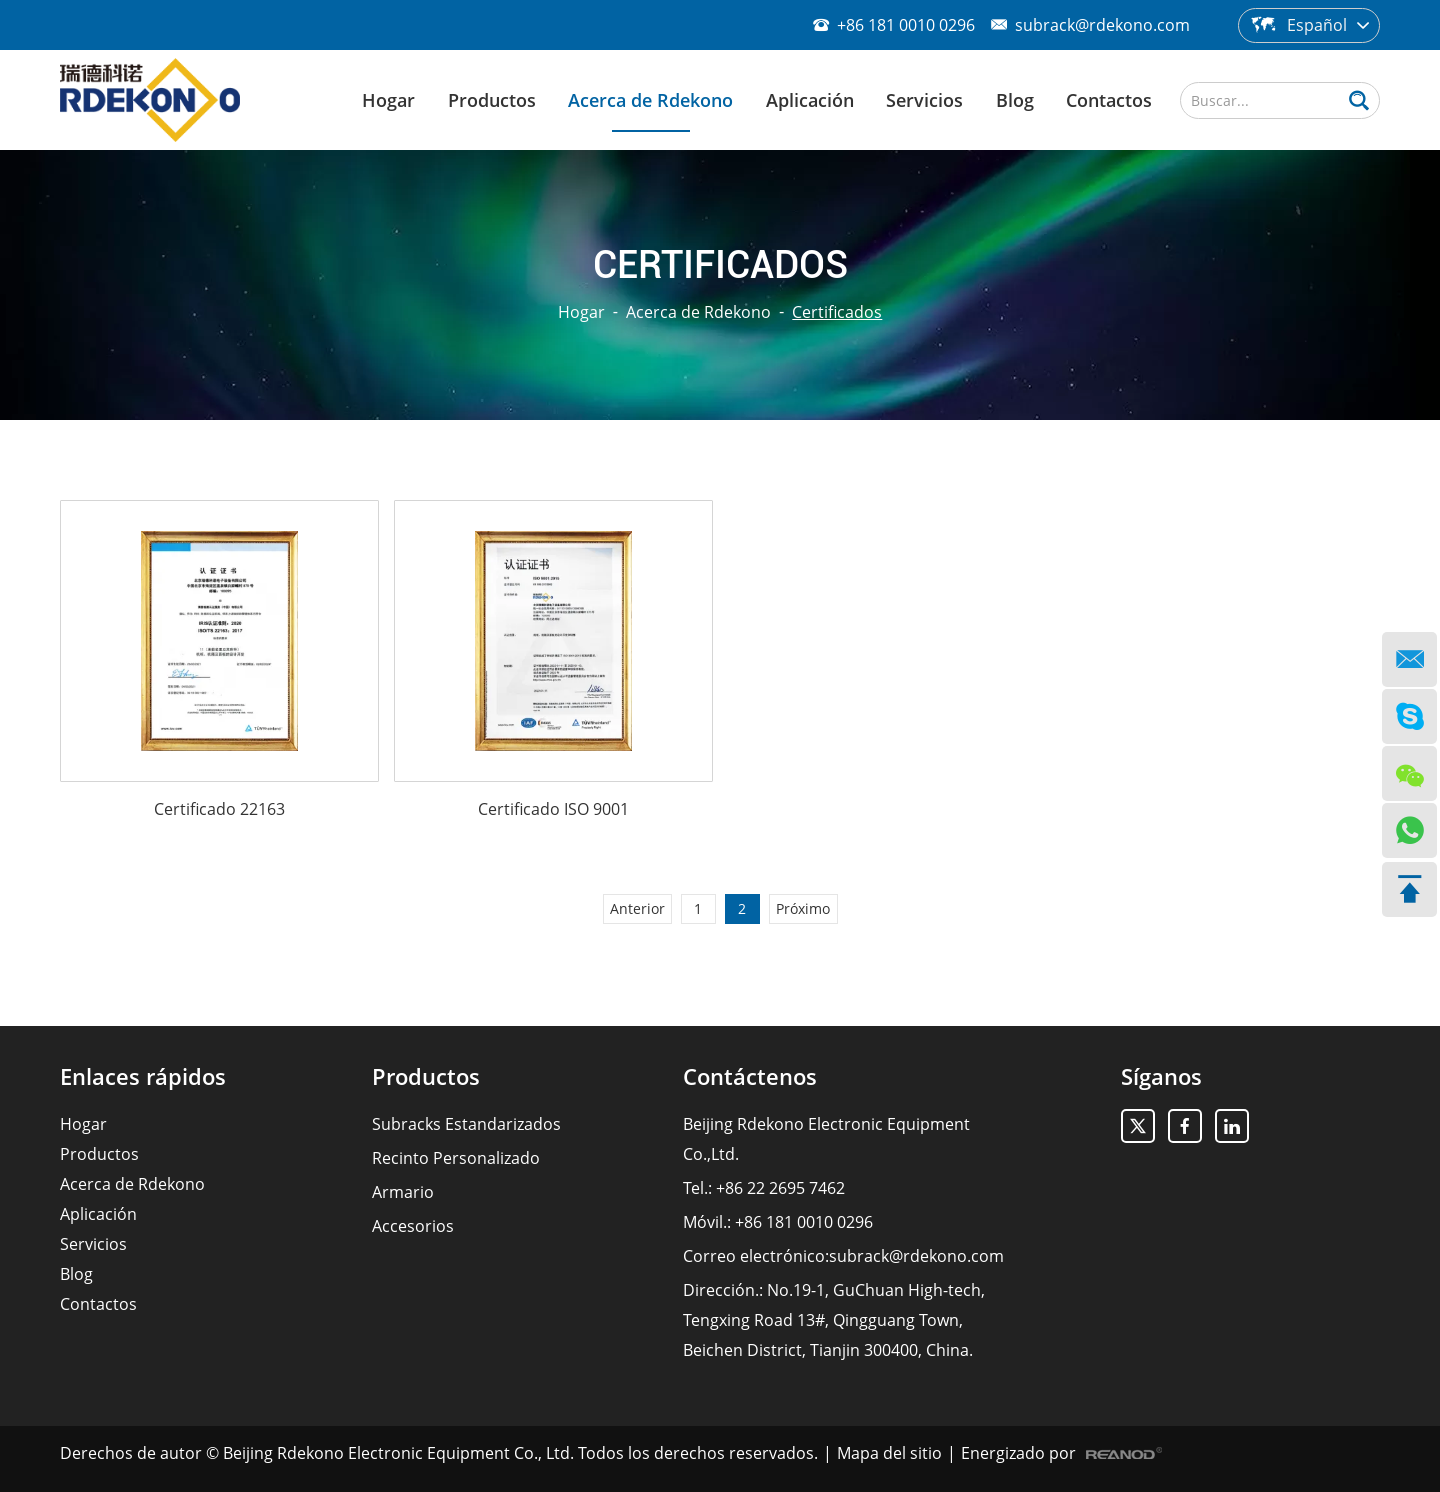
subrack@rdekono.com (1102, 25)
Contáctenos (750, 1076)
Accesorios (413, 1226)
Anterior (637, 908)
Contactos (1109, 100)
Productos (492, 100)
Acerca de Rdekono (650, 100)
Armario (403, 1192)
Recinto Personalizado (456, 1158)
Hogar (388, 100)
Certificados (837, 312)
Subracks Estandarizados (466, 1124)
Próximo (803, 908)
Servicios (924, 100)
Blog (1015, 100)
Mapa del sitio (889, 1453)
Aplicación (810, 100)
